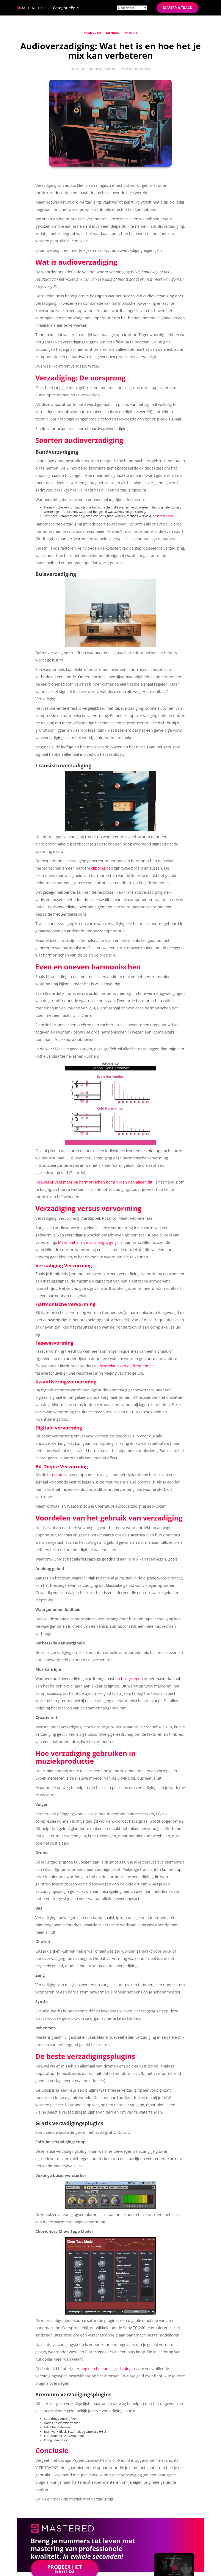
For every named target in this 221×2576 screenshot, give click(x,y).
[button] (66, 7)
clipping (98, 868)
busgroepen (132, 1678)
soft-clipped (164, 516)
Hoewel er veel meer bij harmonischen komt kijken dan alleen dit (93, 1182)
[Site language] (132, 7)
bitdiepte (55, 1474)
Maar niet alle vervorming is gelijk (88, 1242)
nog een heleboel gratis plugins (108, 2368)
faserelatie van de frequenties (127, 1365)
